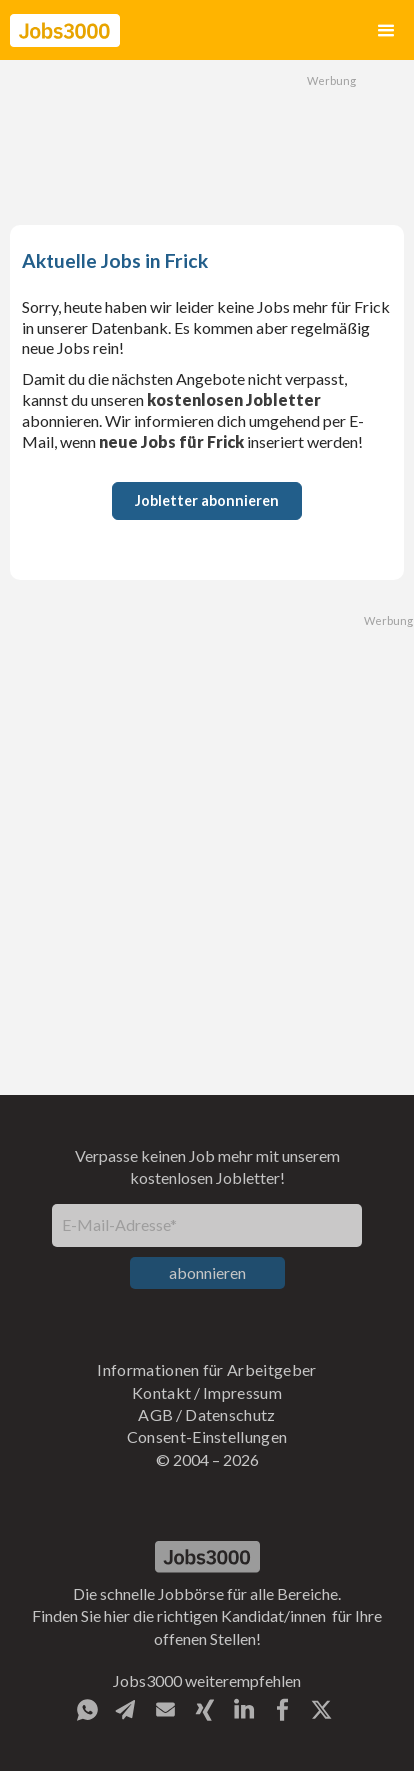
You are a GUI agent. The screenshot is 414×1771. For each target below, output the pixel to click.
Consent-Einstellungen (207, 1436)
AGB (155, 1414)
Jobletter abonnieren (207, 500)
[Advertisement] (207, 140)
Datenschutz (230, 1414)
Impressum (242, 1392)
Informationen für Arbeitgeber (206, 1369)
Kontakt (161, 1392)
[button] (386, 30)
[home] (65, 30)
